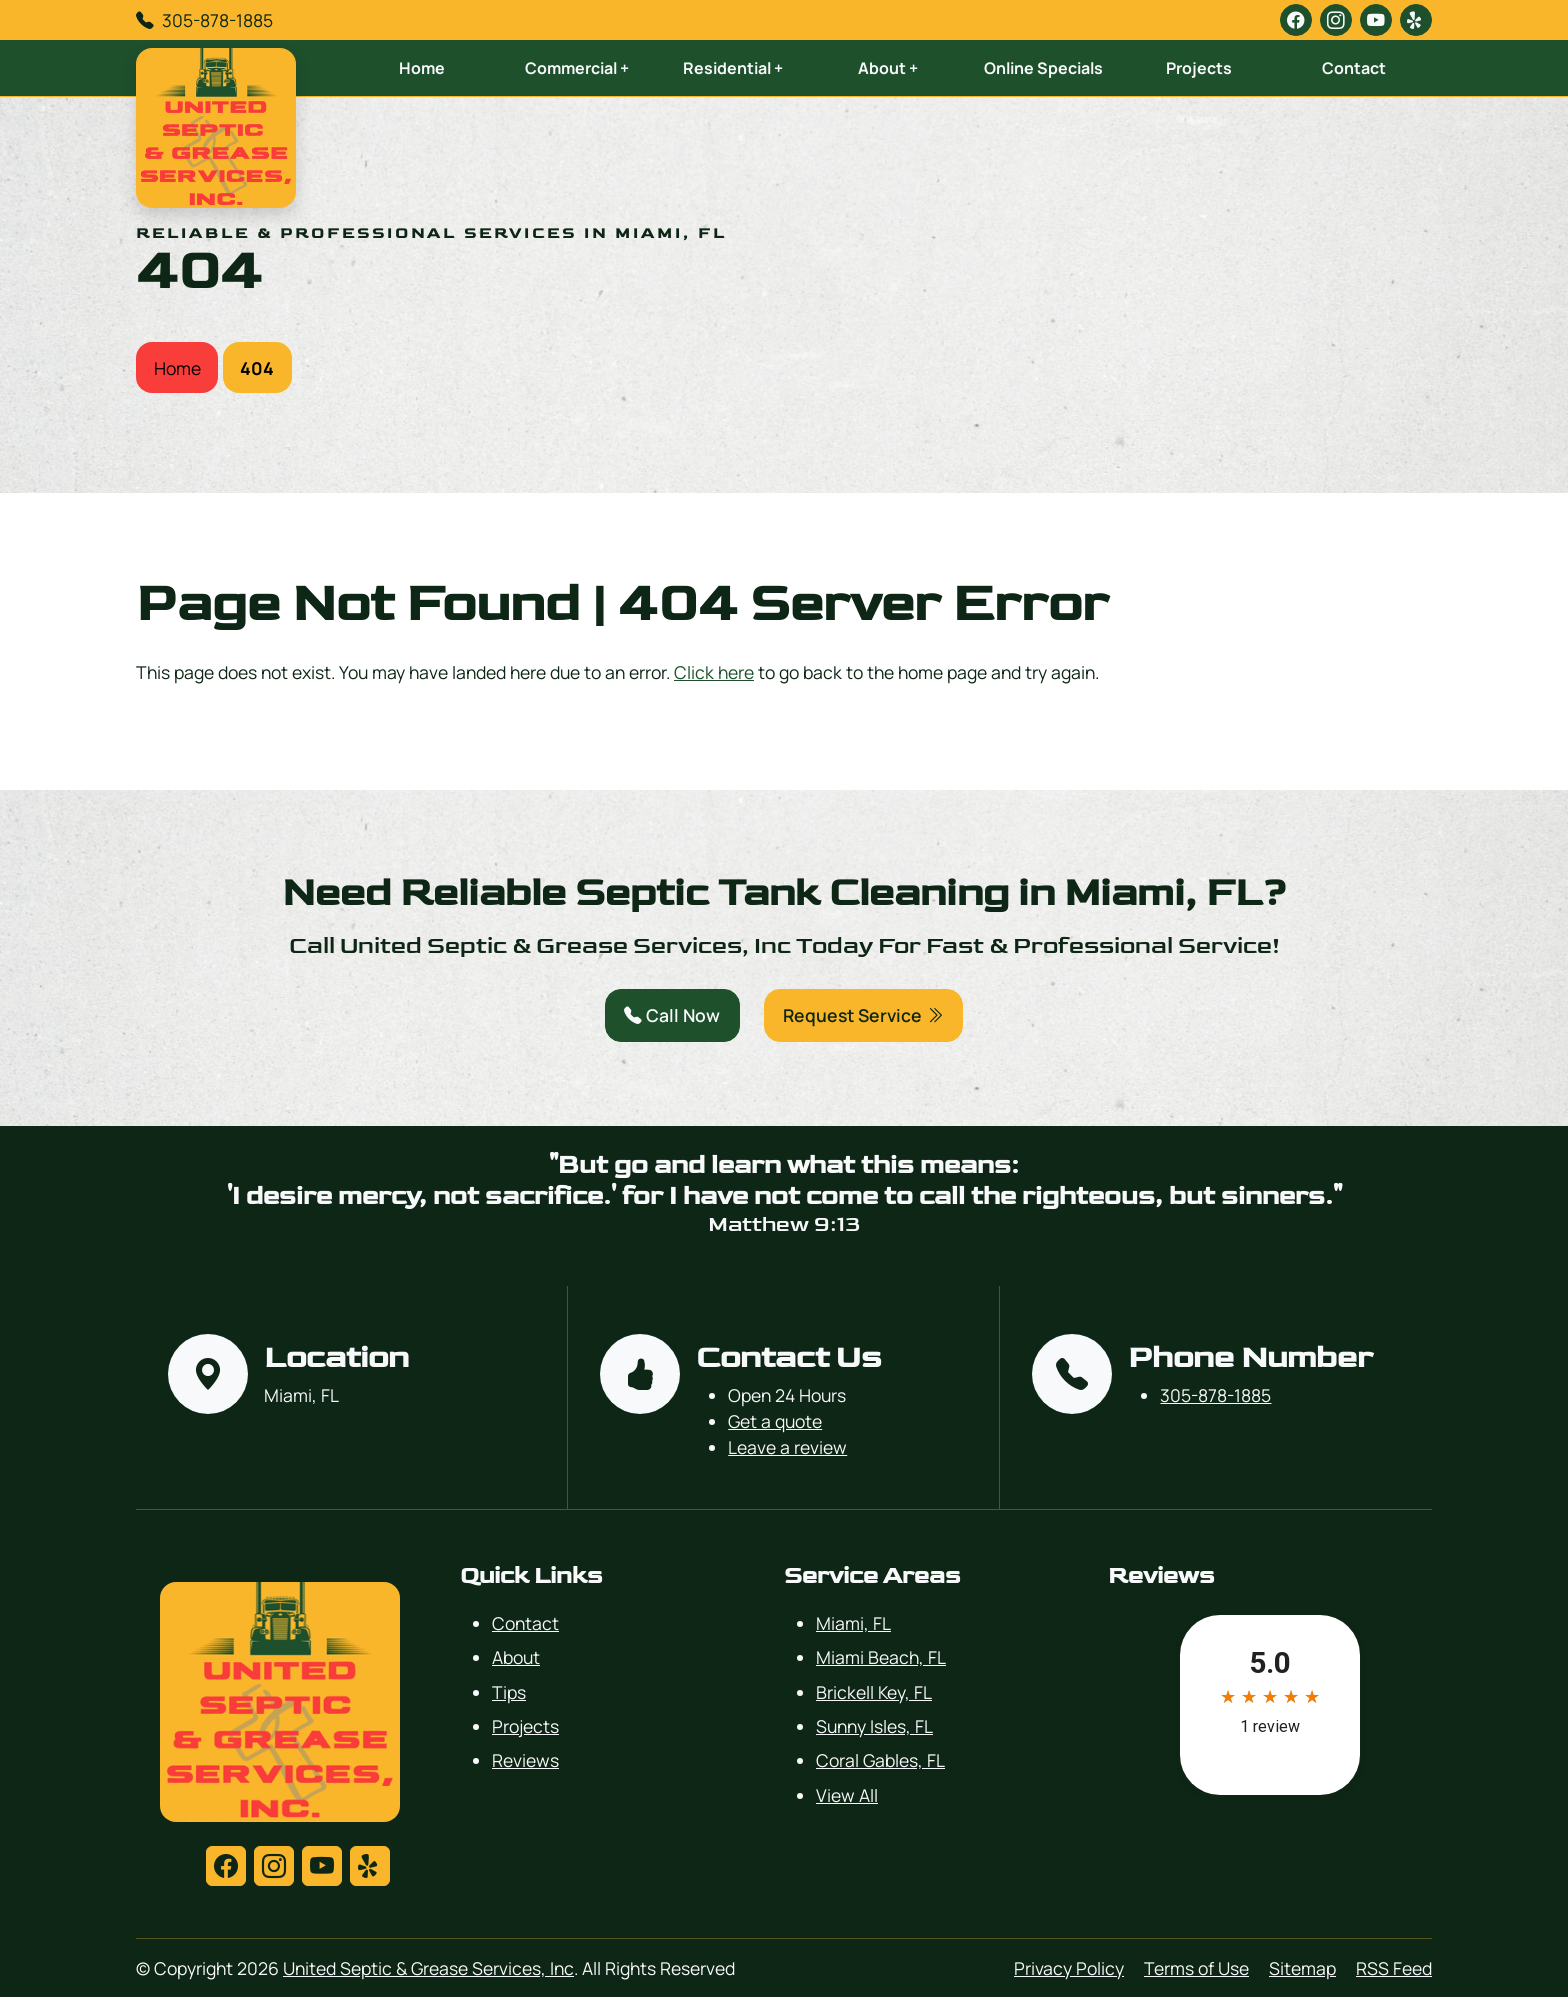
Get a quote (775, 1421)
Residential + (733, 68)
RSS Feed (1394, 1968)
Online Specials (1043, 68)
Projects (1199, 68)
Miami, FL (853, 1623)
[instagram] (1336, 20)
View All (847, 1795)
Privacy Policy (1069, 1968)
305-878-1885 (217, 20)
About (516, 1657)
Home (422, 68)
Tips (509, 1692)
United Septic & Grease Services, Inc (428, 1968)
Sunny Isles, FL (874, 1726)
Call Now (672, 1015)
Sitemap (1302, 1968)
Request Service (863, 1015)
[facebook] (1296, 20)
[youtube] (1376, 20)
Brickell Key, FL (874, 1692)
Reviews (525, 1760)
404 (257, 368)
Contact (1354, 68)
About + (888, 68)
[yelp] (1416, 20)
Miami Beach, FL (881, 1657)
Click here (714, 672)
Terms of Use (1196, 1968)
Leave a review (787, 1447)
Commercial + (577, 68)
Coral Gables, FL (880, 1760)
